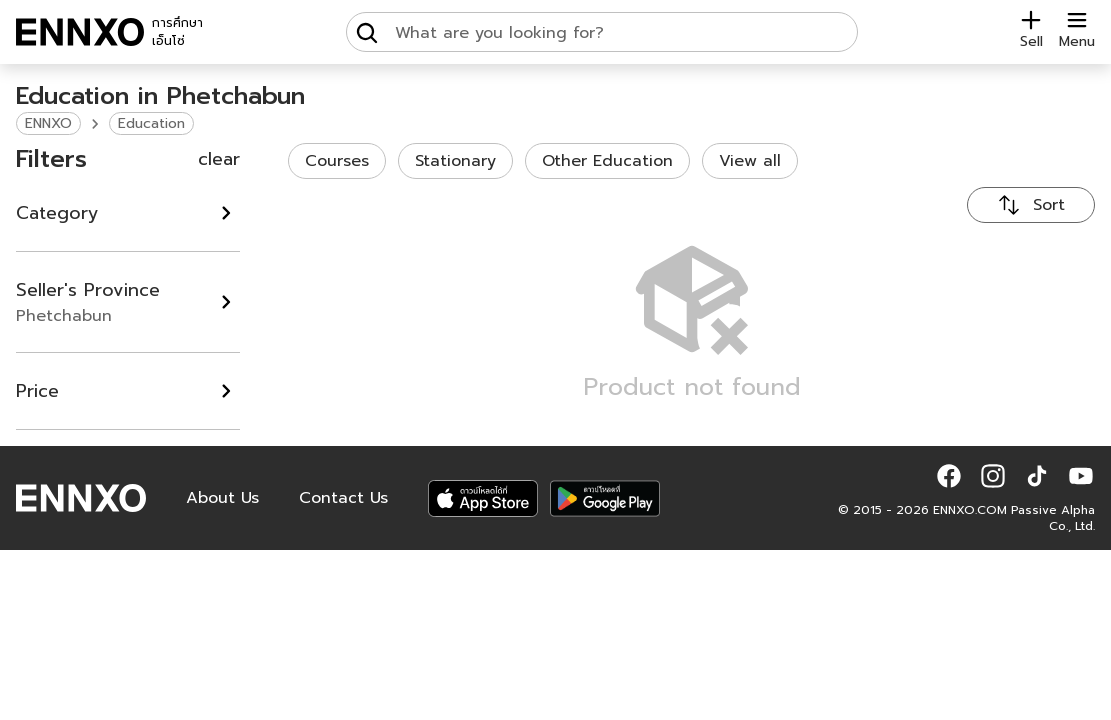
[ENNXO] (80, 32)
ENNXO (48, 123)
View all (750, 161)
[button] (949, 476)
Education (151, 123)
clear (219, 159)
